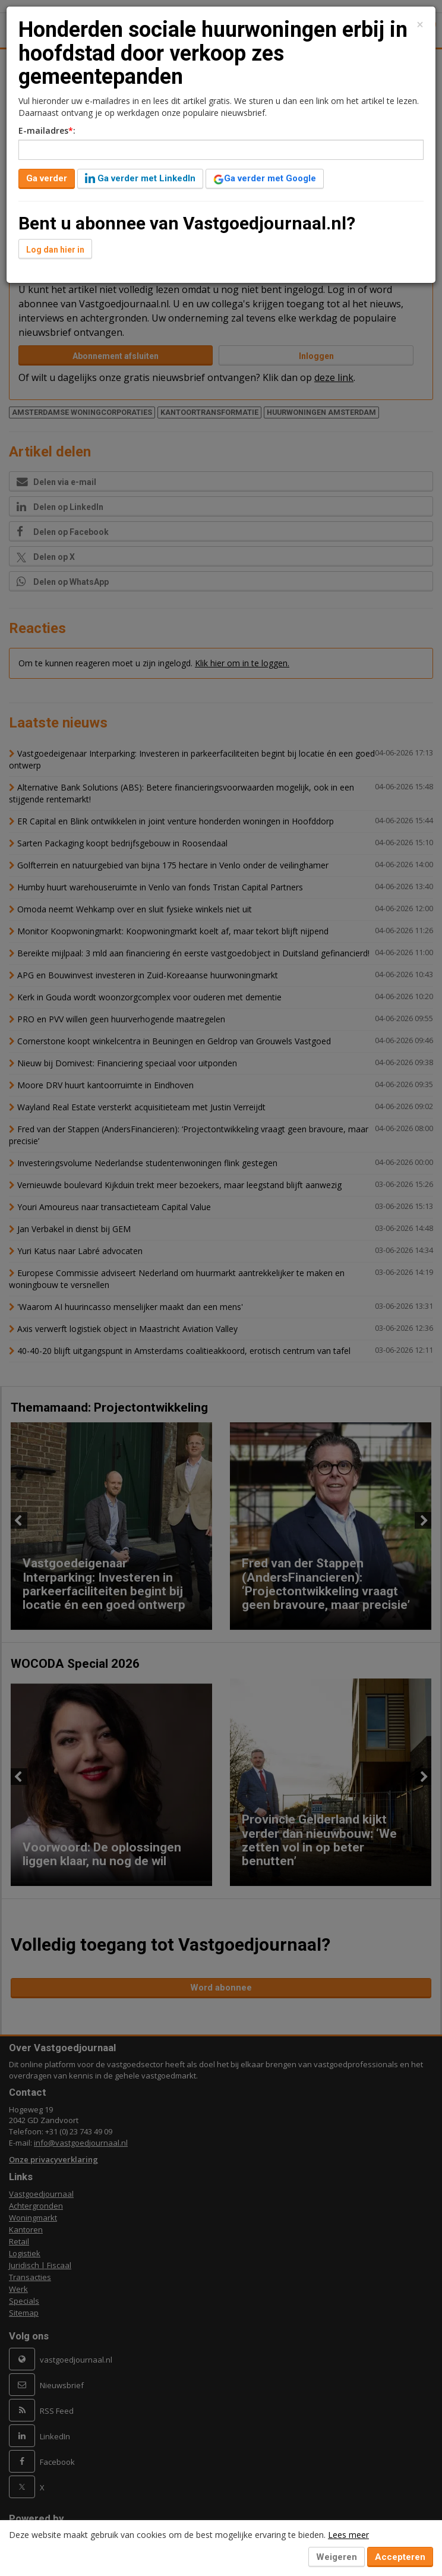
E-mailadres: (46, 130)
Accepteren (400, 2557)
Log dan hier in (55, 249)
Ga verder (46, 178)
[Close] (420, 24)
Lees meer (348, 2534)
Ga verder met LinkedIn (140, 178)
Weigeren (336, 2557)
